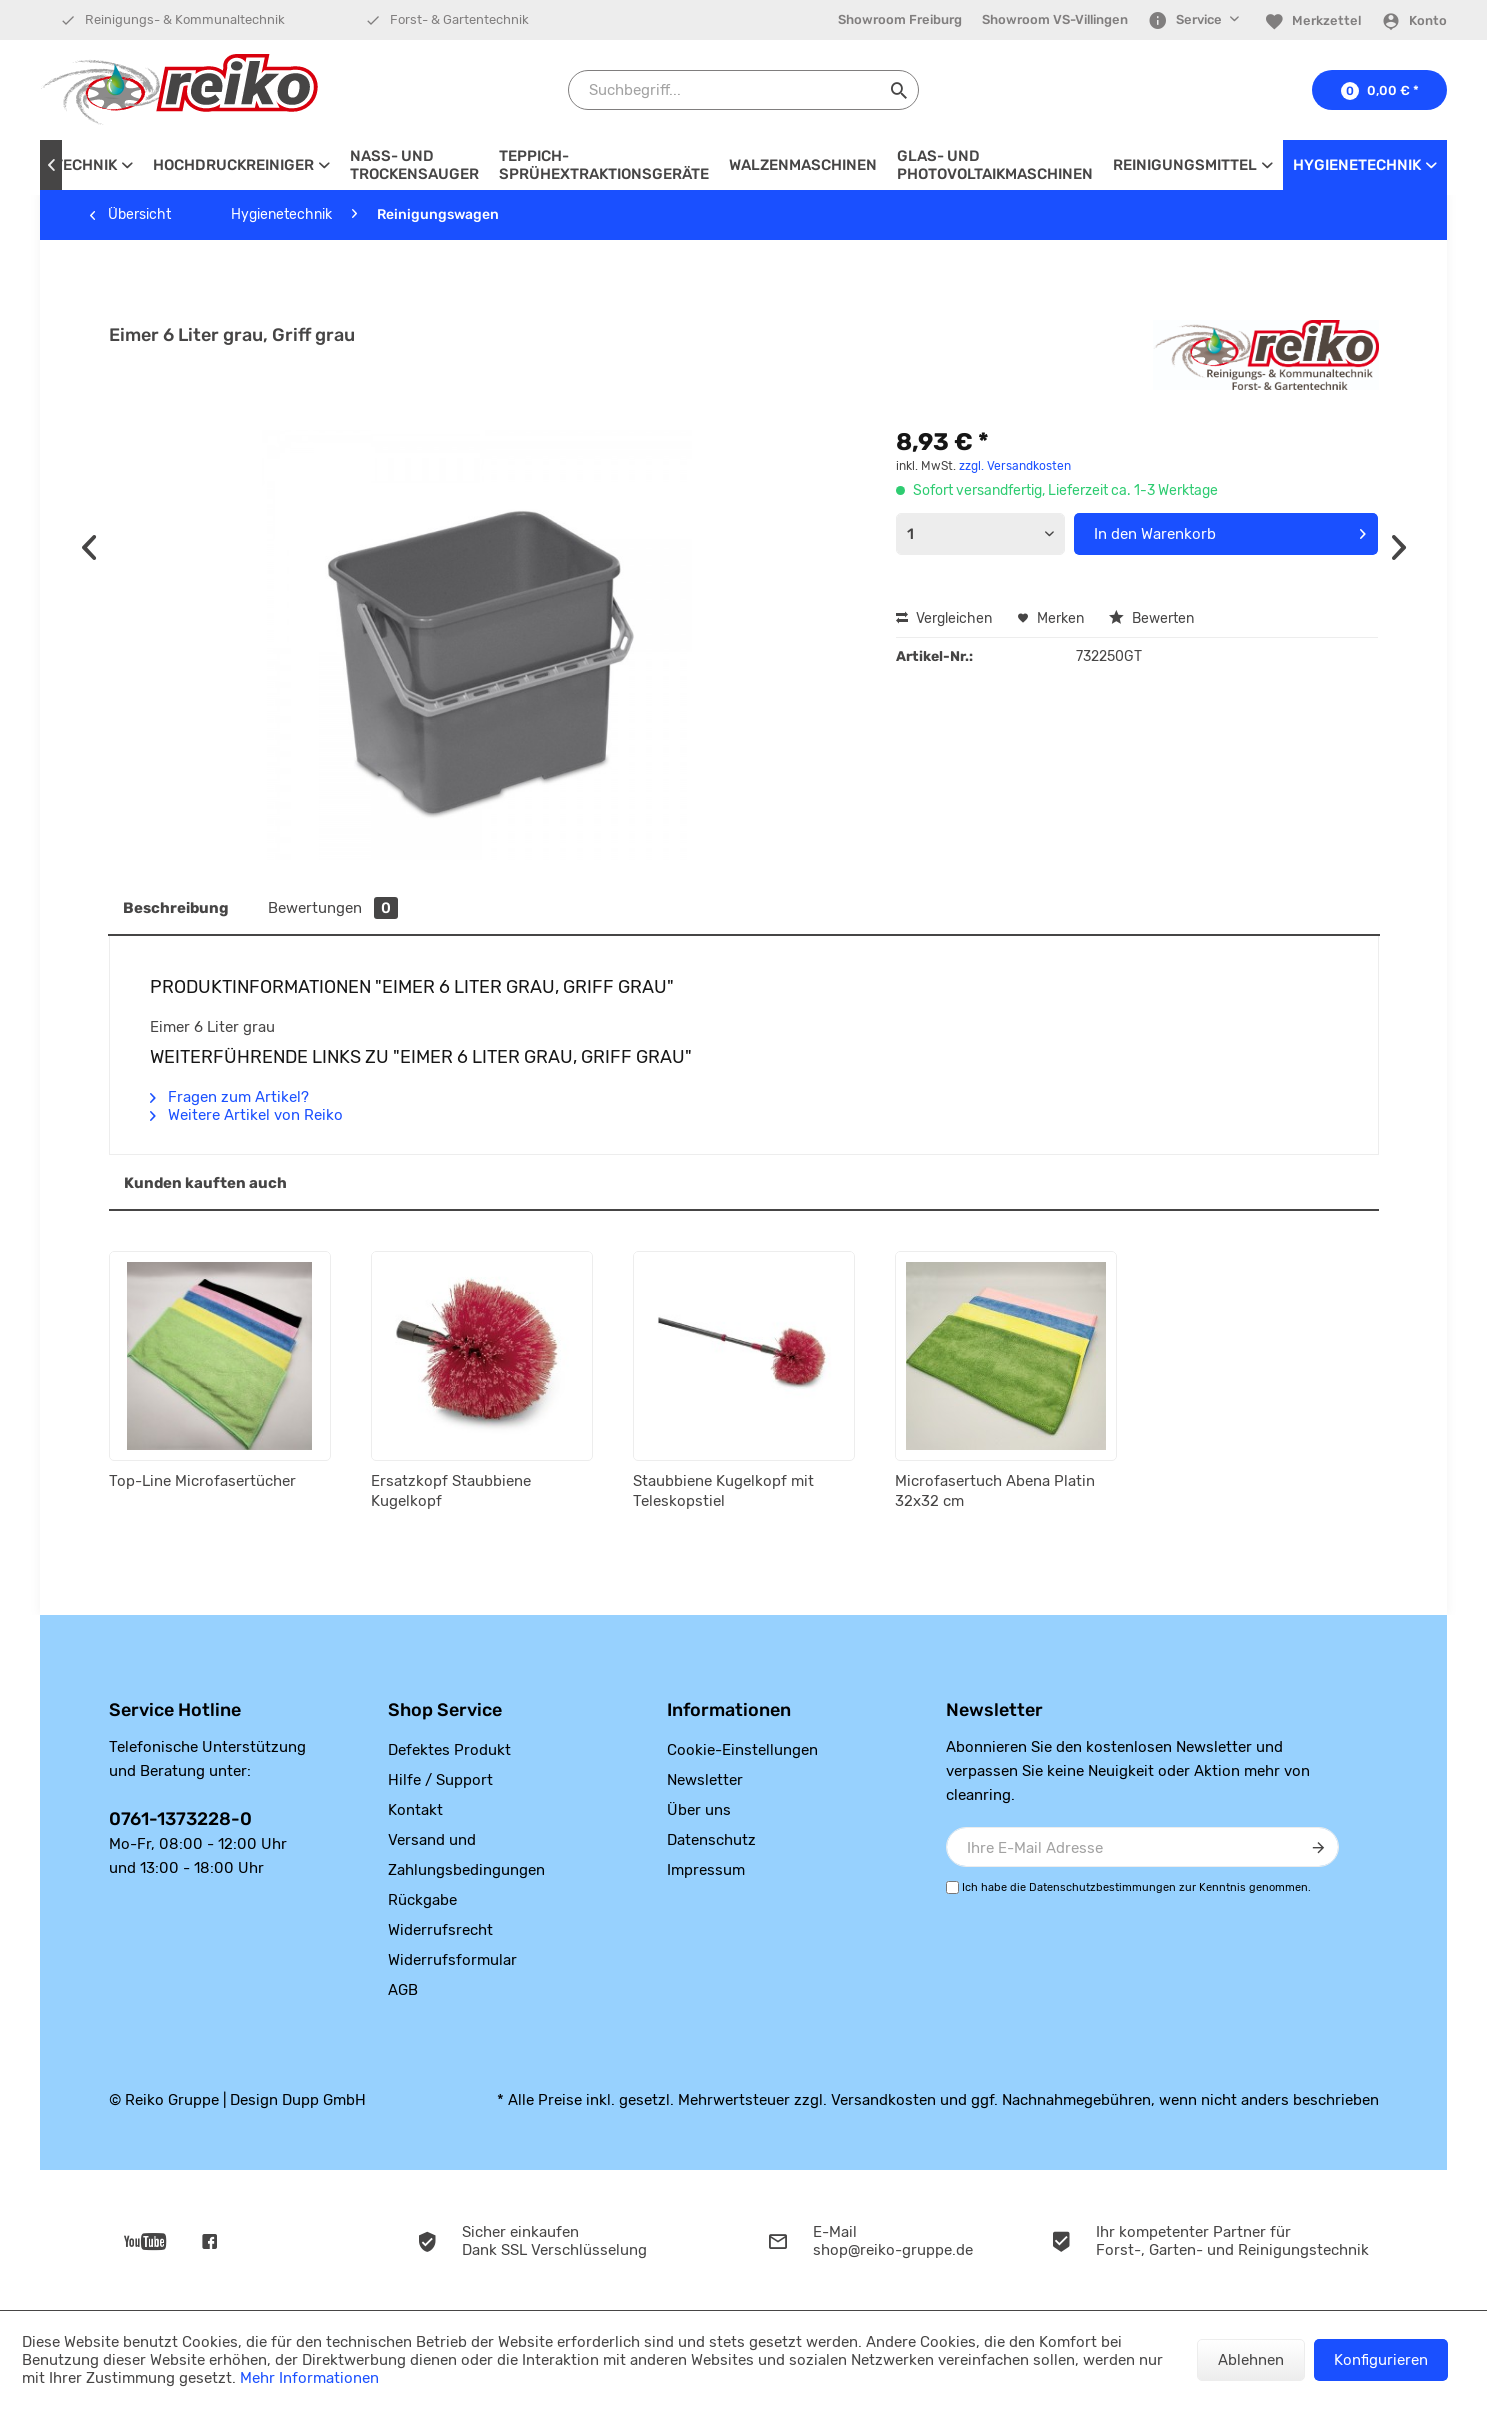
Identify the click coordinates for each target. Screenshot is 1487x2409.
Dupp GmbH (324, 2100)
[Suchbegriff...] (744, 90)
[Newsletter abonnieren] (1319, 1847)
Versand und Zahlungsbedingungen (466, 1855)
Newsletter (705, 1780)
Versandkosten (883, 2100)
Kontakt (415, 1810)
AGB (403, 1990)
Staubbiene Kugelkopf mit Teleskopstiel (723, 1491)
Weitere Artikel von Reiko (246, 1115)
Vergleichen (944, 618)
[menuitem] (900, 20)
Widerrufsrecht (440, 1930)
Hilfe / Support (440, 1780)
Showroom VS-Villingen (1055, 19)
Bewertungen (333, 908)
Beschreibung (176, 908)
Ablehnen (1251, 2360)
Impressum (706, 1870)
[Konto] (1414, 21)
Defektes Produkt (449, 1750)
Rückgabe (422, 1900)
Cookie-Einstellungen (742, 1750)
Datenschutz (711, 1840)
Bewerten (1151, 618)
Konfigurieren (1381, 2360)
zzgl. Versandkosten (1015, 466)
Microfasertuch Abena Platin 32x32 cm (995, 1491)
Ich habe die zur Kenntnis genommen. (1136, 1887)
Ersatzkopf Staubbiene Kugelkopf (451, 1491)
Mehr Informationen (309, 2378)
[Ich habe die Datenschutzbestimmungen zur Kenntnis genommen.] (952, 1887)
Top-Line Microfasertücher (202, 1481)
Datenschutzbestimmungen (1102, 1887)
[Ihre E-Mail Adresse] (1142, 1847)
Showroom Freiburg (900, 19)
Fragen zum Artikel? (229, 1097)
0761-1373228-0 (180, 1819)
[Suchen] (899, 90)
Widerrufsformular (452, 1960)
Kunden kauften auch (205, 1183)
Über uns (699, 1810)
